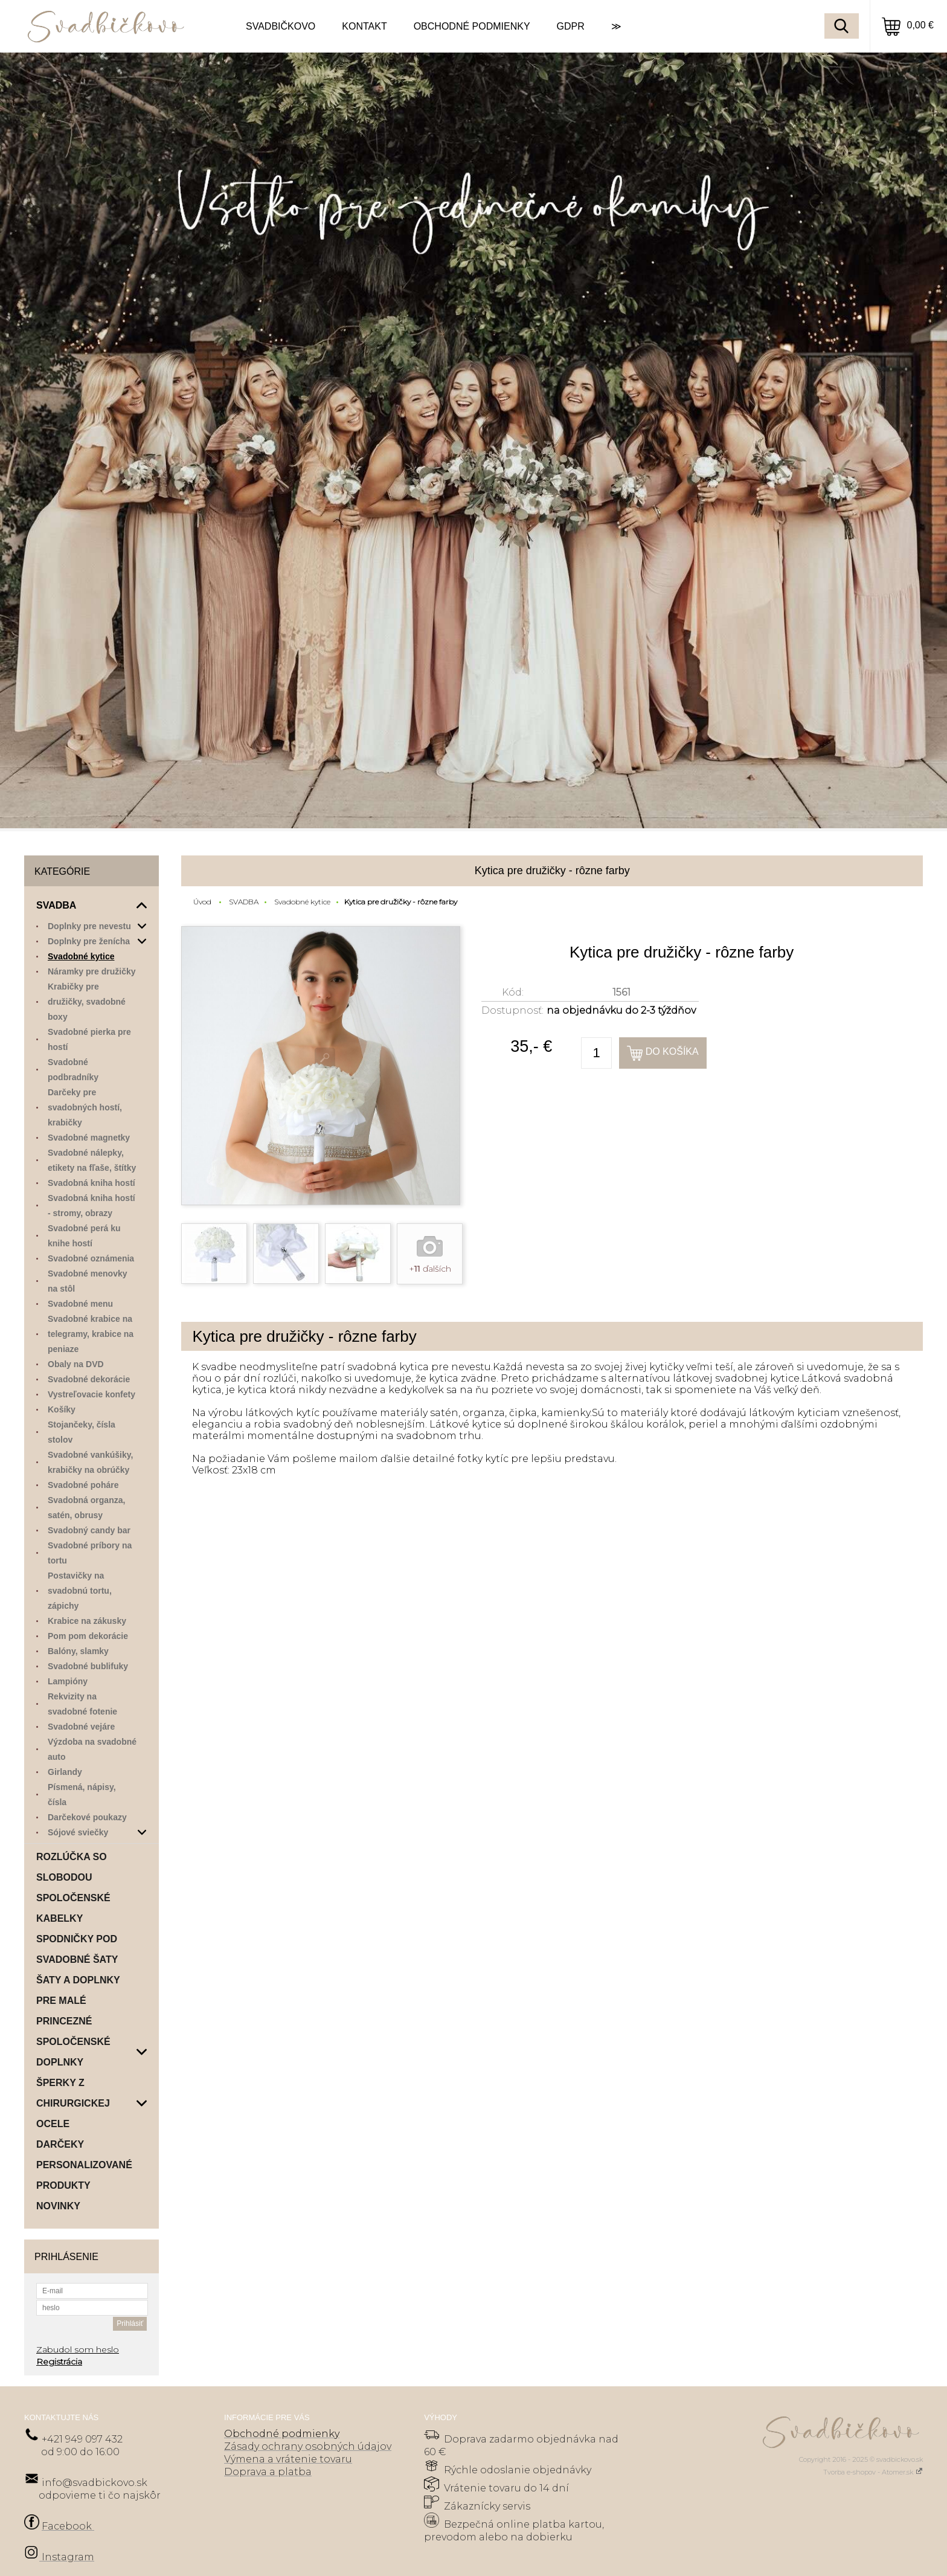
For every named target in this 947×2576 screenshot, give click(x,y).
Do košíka (672, 1051)
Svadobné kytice (302, 901)
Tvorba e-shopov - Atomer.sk (873, 2472)
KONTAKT (364, 26)
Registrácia (59, 2361)
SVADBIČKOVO (280, 26)
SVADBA (243, 901)
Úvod (202, 901)
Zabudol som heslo (77, 2349)
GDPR (571, 26)
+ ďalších (430, 1268)
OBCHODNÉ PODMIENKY (472, 26)
